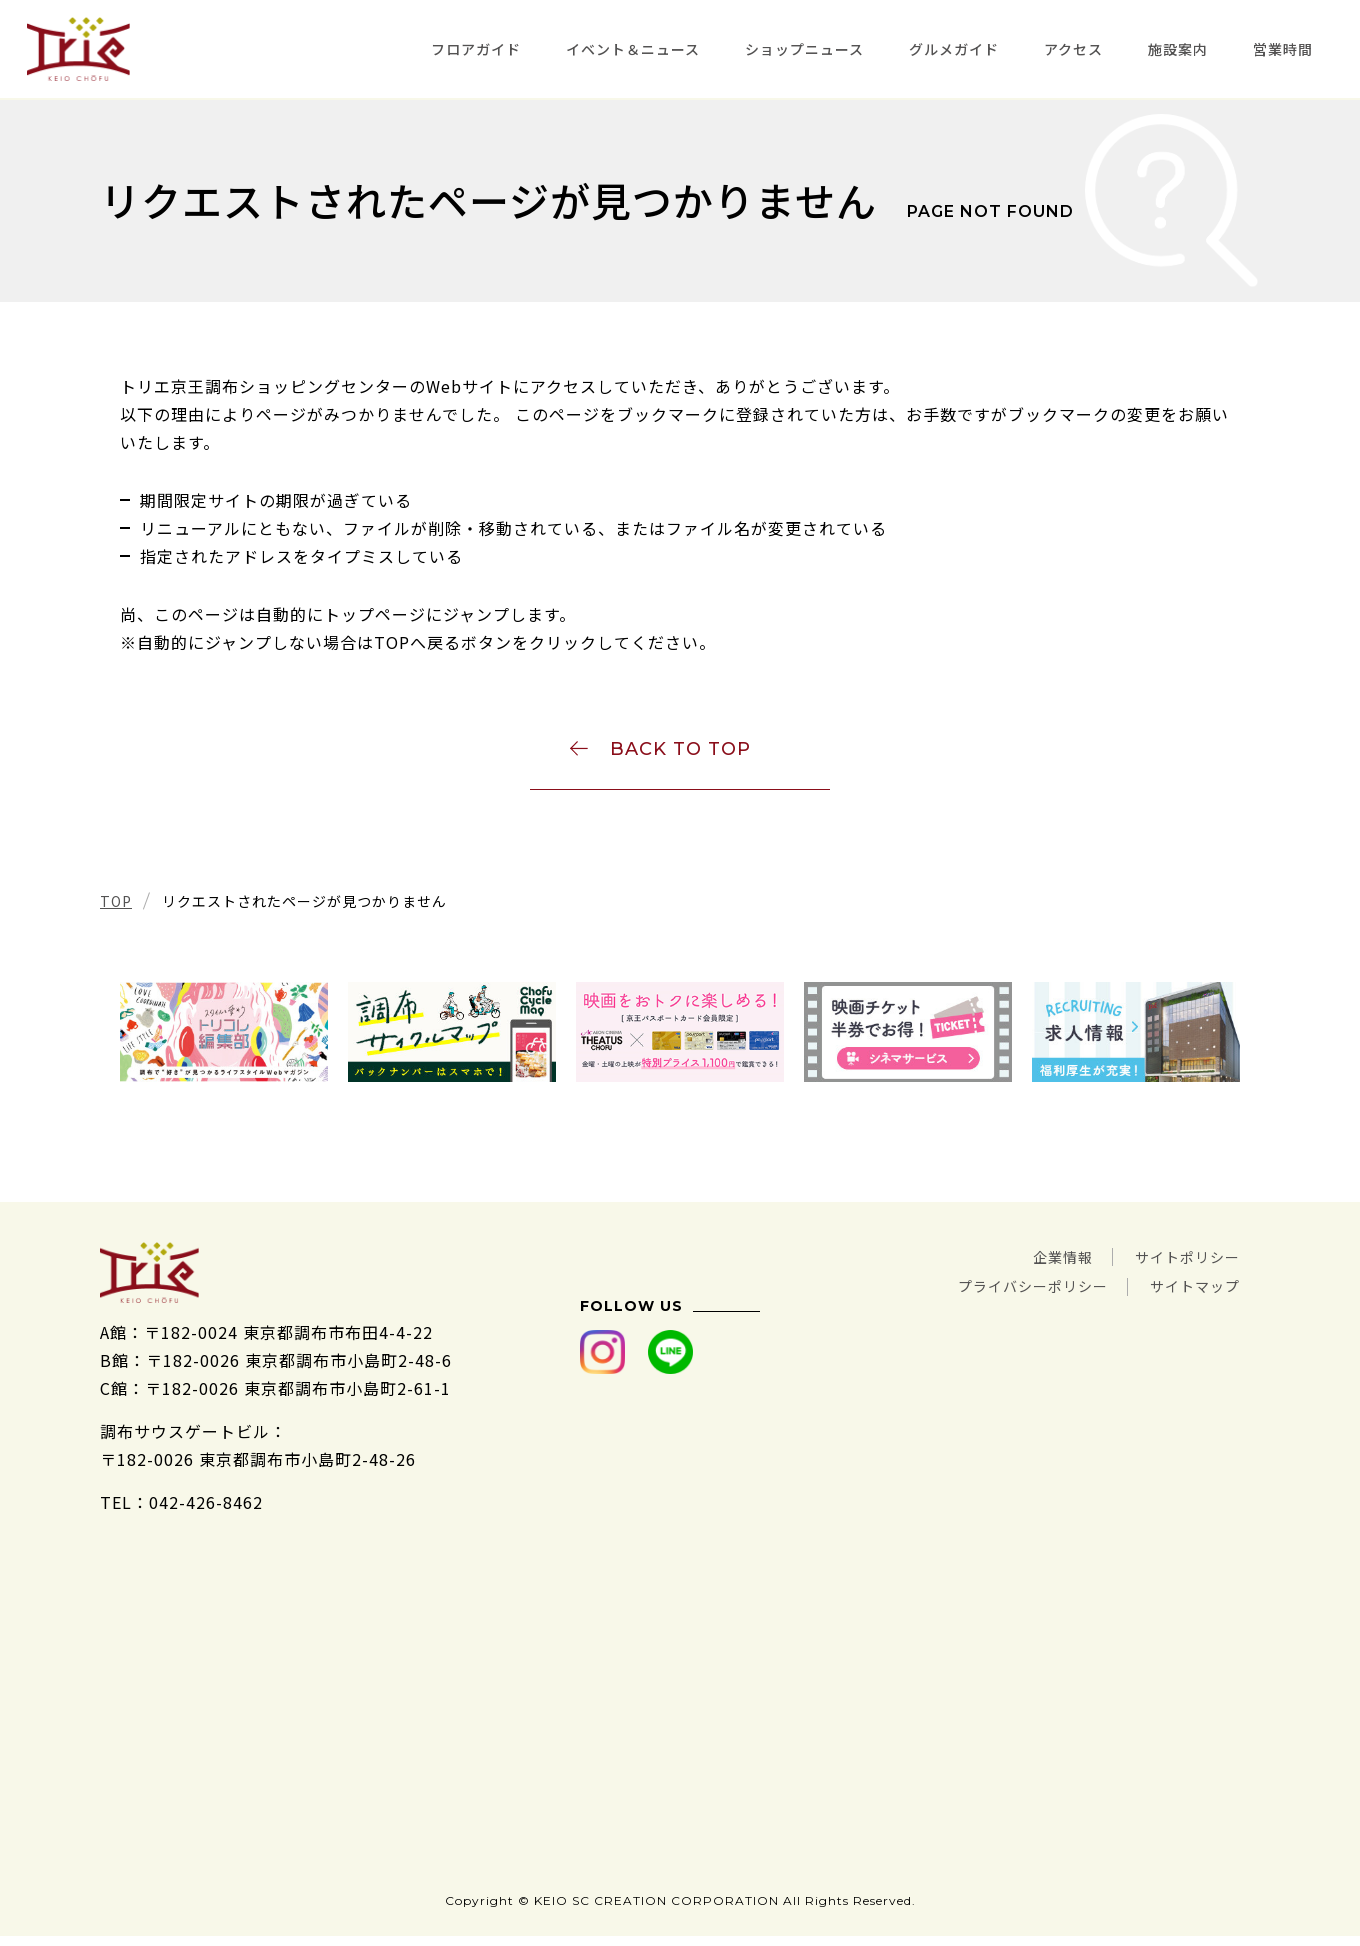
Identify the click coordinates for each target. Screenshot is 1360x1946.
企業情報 (1042, 1263)
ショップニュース (804, 49)
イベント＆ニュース (633, 49)
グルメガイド (954, 49)
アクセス (1073, 49)
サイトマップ (1189, 1291)
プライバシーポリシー (1008, 1291)
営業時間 (1283, 49)
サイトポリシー (1180, 1263)
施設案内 (1178, 49)
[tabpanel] (224, 1039)
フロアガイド (476, 49)
